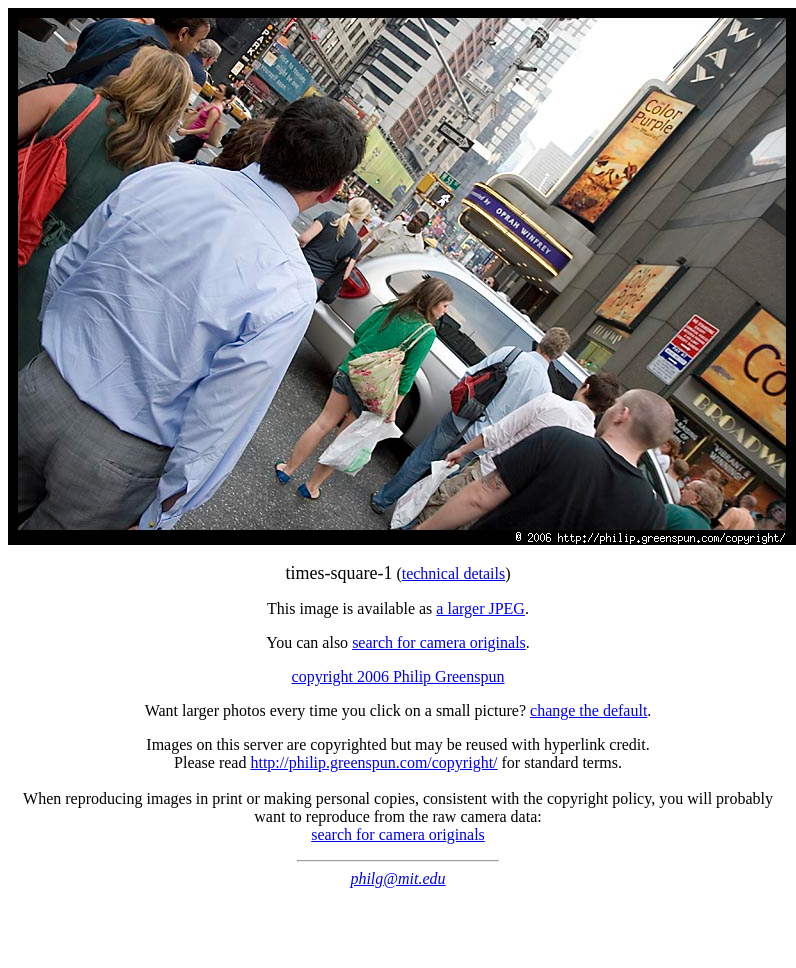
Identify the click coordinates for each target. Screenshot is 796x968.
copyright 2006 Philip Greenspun (398, 676)
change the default (588, 710)
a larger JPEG (480, 608)
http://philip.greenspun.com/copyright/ (373, 762)
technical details (454, 573)
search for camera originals (439, 642)
